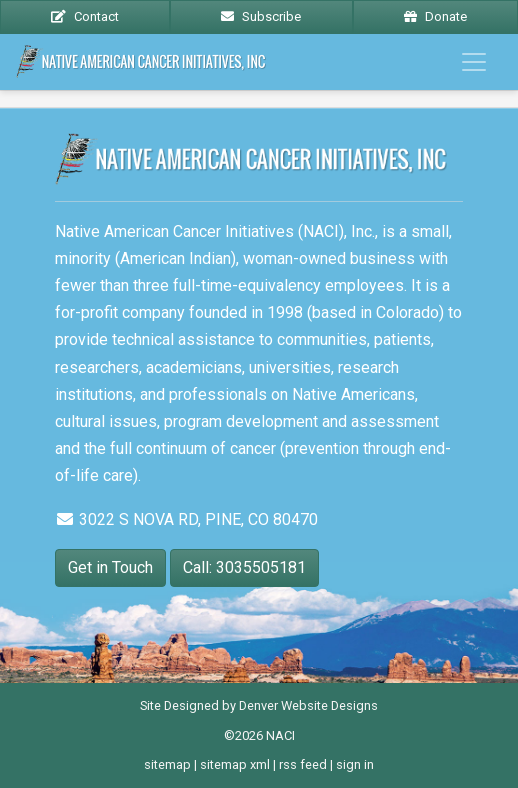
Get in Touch (110, 567)
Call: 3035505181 (244, 567)
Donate (435, 16)
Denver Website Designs (308, 705)
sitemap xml (235, 764)
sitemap (167, 764)
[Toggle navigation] (474, 62)
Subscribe (261, 16)
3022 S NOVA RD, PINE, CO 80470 (186, 519)
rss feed (303, 764)
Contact (85, 16)
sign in (355, 764)
